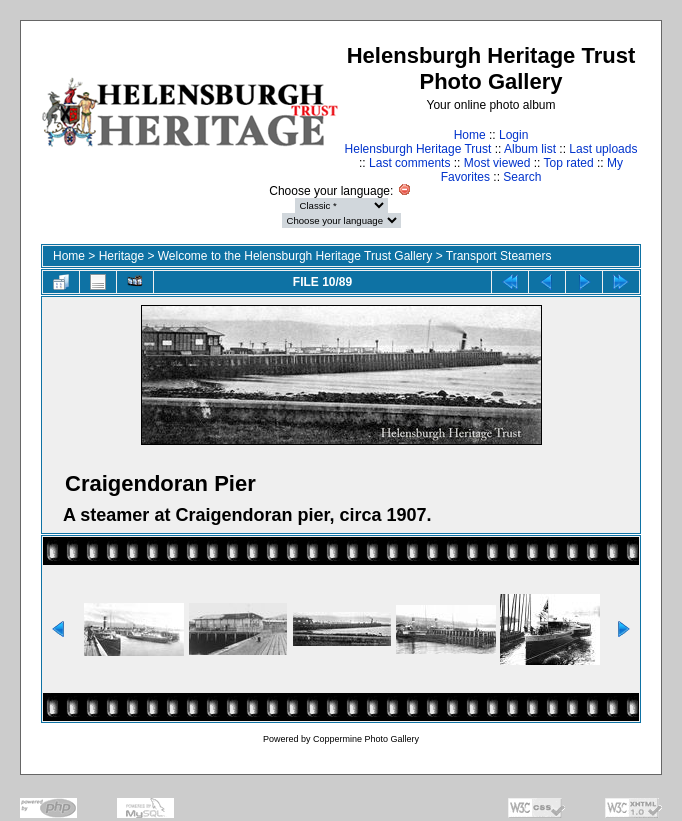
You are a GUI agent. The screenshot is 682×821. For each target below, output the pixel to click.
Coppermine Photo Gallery (366, 739)
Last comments (409, 163)
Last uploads (603, 149)
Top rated (569, 163)
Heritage (121, 256)
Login (513, 135)
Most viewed (497, 163)
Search (522, 177)
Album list (530, 149)
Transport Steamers (499, 256)
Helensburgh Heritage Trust (418, 149)
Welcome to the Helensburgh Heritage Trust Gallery (295, 256)
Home (470, 135)
